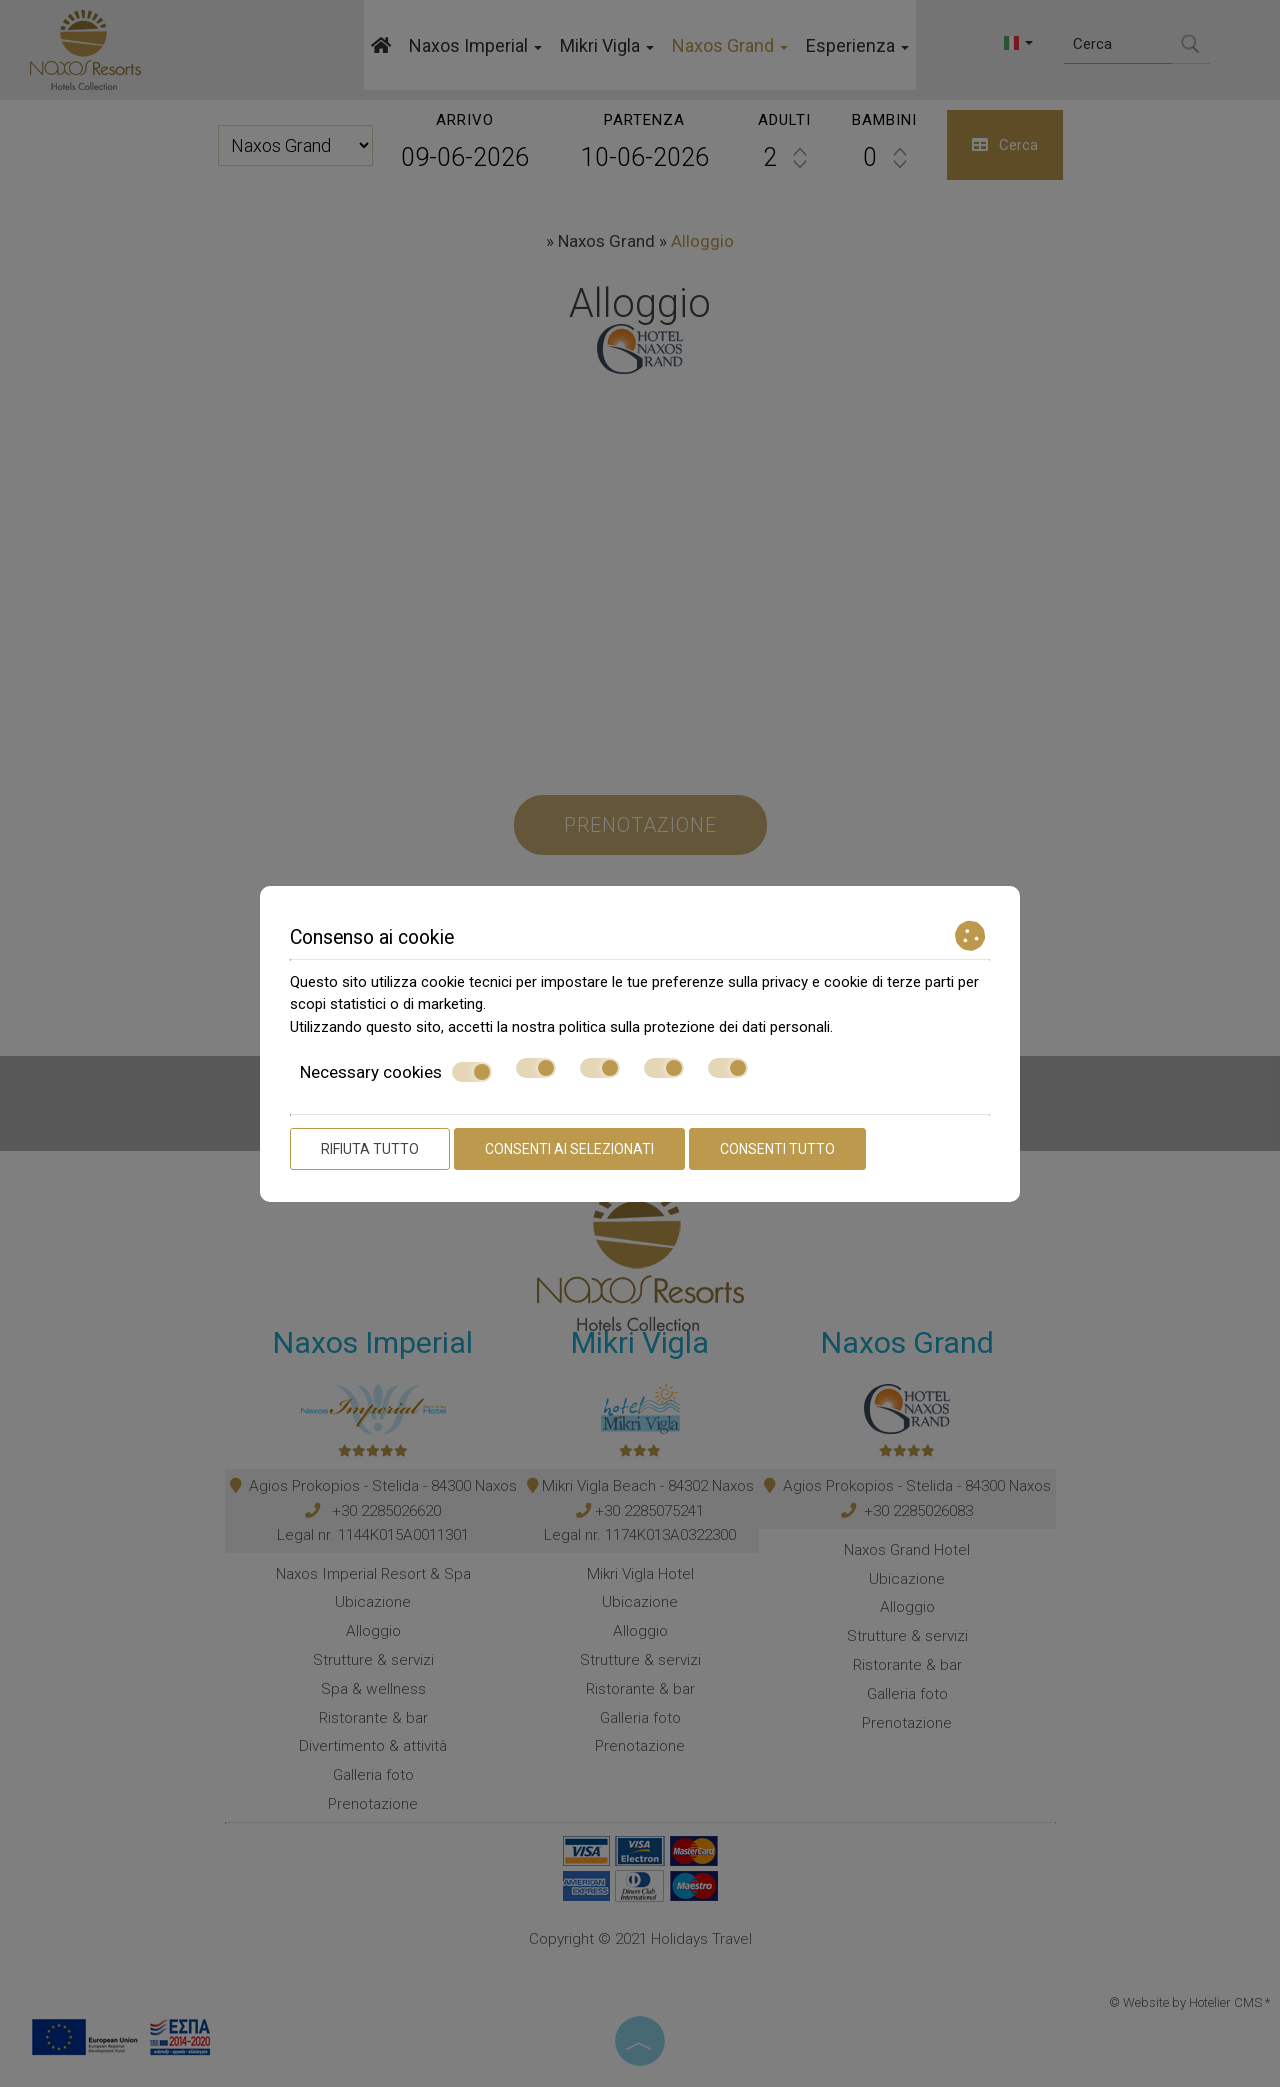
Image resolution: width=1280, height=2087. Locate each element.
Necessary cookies (396, 1072)
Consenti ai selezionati (569, 1149)
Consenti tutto (777, 1149)
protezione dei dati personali (737, 1027)
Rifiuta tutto (370, 1149)
